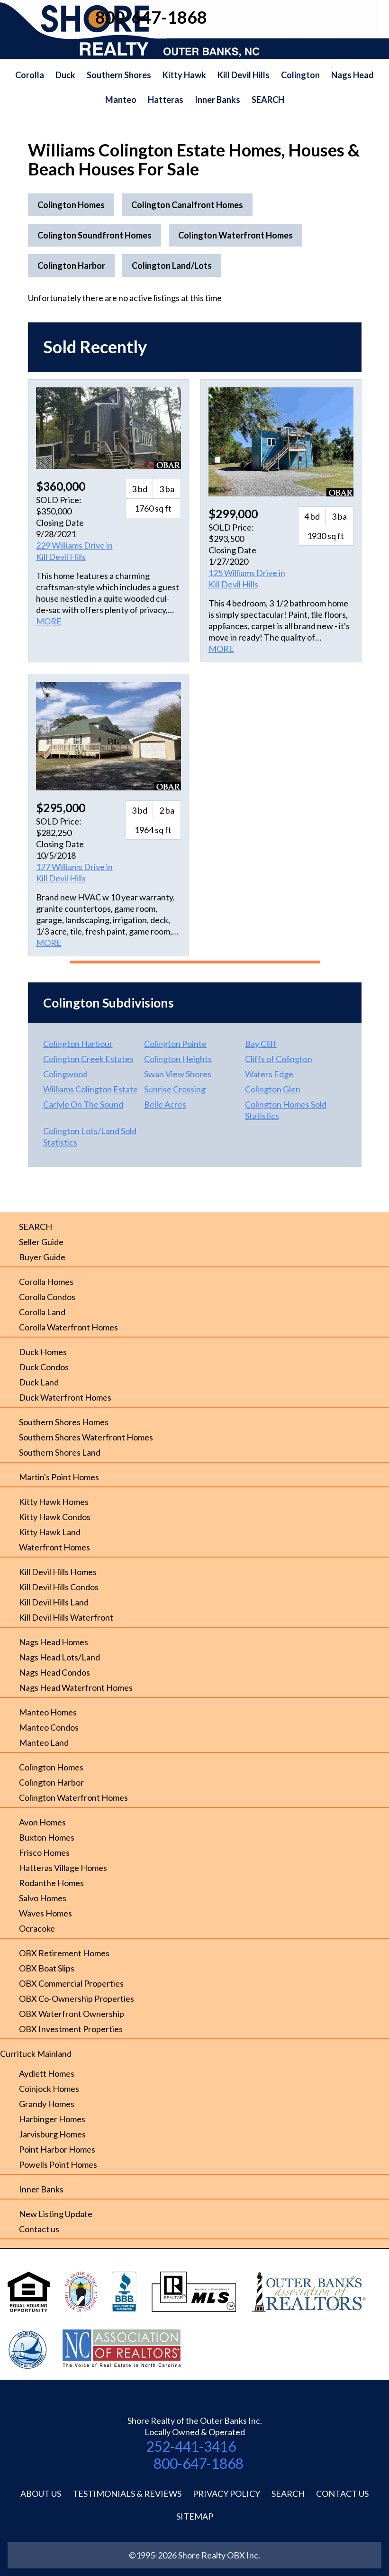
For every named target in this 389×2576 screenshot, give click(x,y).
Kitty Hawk (184, 75)
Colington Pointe (175, 1043)
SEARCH (268, 99)
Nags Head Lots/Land (59, 1657)
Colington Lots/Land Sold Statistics (89, 1136)
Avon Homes (42, 1822)
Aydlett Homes (46, 2073)
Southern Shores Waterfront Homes (86, 1437)
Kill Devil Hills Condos (59, 1587)
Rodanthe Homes (51, 1883)
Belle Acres (165, 1104)
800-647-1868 (199, 2463)
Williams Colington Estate (90, 1089)
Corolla (29, 75)
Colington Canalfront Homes (187, 205)
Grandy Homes (46, 2104)
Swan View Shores (177, 1074)
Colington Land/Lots (172, 265)
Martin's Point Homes (59, 1477)
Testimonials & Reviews (126, 2493)
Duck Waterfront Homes (65, 1397)
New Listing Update (55, 2214)
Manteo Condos (49, 1727)
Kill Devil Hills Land (54, 1602)
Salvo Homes (42, 1898)
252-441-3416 (191, 2446)
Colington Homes (51, 1767)
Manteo (120, 99)
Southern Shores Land (59, 1452)
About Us (40, 2493)
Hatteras (165, 99)
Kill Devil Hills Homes (58, 1572)
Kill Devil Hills (243, 75)
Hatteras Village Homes (63, 1867)
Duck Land (39, 1382)
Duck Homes (43, 1352)
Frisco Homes (44, 1852)
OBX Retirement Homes (64, 1953)
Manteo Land (44, 1742)
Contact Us (342, 2493)
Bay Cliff (261, 1043)
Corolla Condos (47, 1297)
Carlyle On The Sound (83, 1104)
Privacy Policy (226, 2493)
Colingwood (65, 1074)
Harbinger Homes (52, 2119)
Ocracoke (37, 1928)
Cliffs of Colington (278, 1059)
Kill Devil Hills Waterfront (66, 1617)
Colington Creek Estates (88, 1059)
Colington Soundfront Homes (94, 235)
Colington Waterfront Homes (73, 1797)
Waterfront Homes (54, 1547)
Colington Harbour (78, 1043)
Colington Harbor (51, 1782)
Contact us (39, 2229)
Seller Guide (41, 1242)
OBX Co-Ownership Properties (76, 1998)
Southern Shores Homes (64, 1422)
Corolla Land (42, 1312)
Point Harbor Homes (57, 2149)
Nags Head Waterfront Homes (76, 1687)
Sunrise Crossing (175, 1089)
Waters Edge (269, 1074)
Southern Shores (119, 75)
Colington (300, 75)
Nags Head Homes (53, 1642)
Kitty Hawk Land (50, 1532)
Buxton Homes (46, 1837)
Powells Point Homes (58, 2164)
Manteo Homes (48, 1712)
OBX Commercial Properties (71, 1983)
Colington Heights (178, 1059)
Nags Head (352, 75)
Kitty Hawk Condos (54, 1517)
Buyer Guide (42, 1257)
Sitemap (194, 2516)
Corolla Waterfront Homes (68, 1327)
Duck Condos (44, 1367)
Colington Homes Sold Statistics (285, 1110)
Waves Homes (45, 1913)
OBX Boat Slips (46, 1968)
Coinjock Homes (49, 2088)
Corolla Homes (46, 1281)
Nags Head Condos (54, 1672)
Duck (65, 75)
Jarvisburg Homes (52, 2134)
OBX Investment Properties (71, 2029)
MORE (49, 621)
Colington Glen (272, 1089)
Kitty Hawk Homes (54, 1501)
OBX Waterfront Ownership (71, 2013)
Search (288, 2493)
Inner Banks (217, 99)
